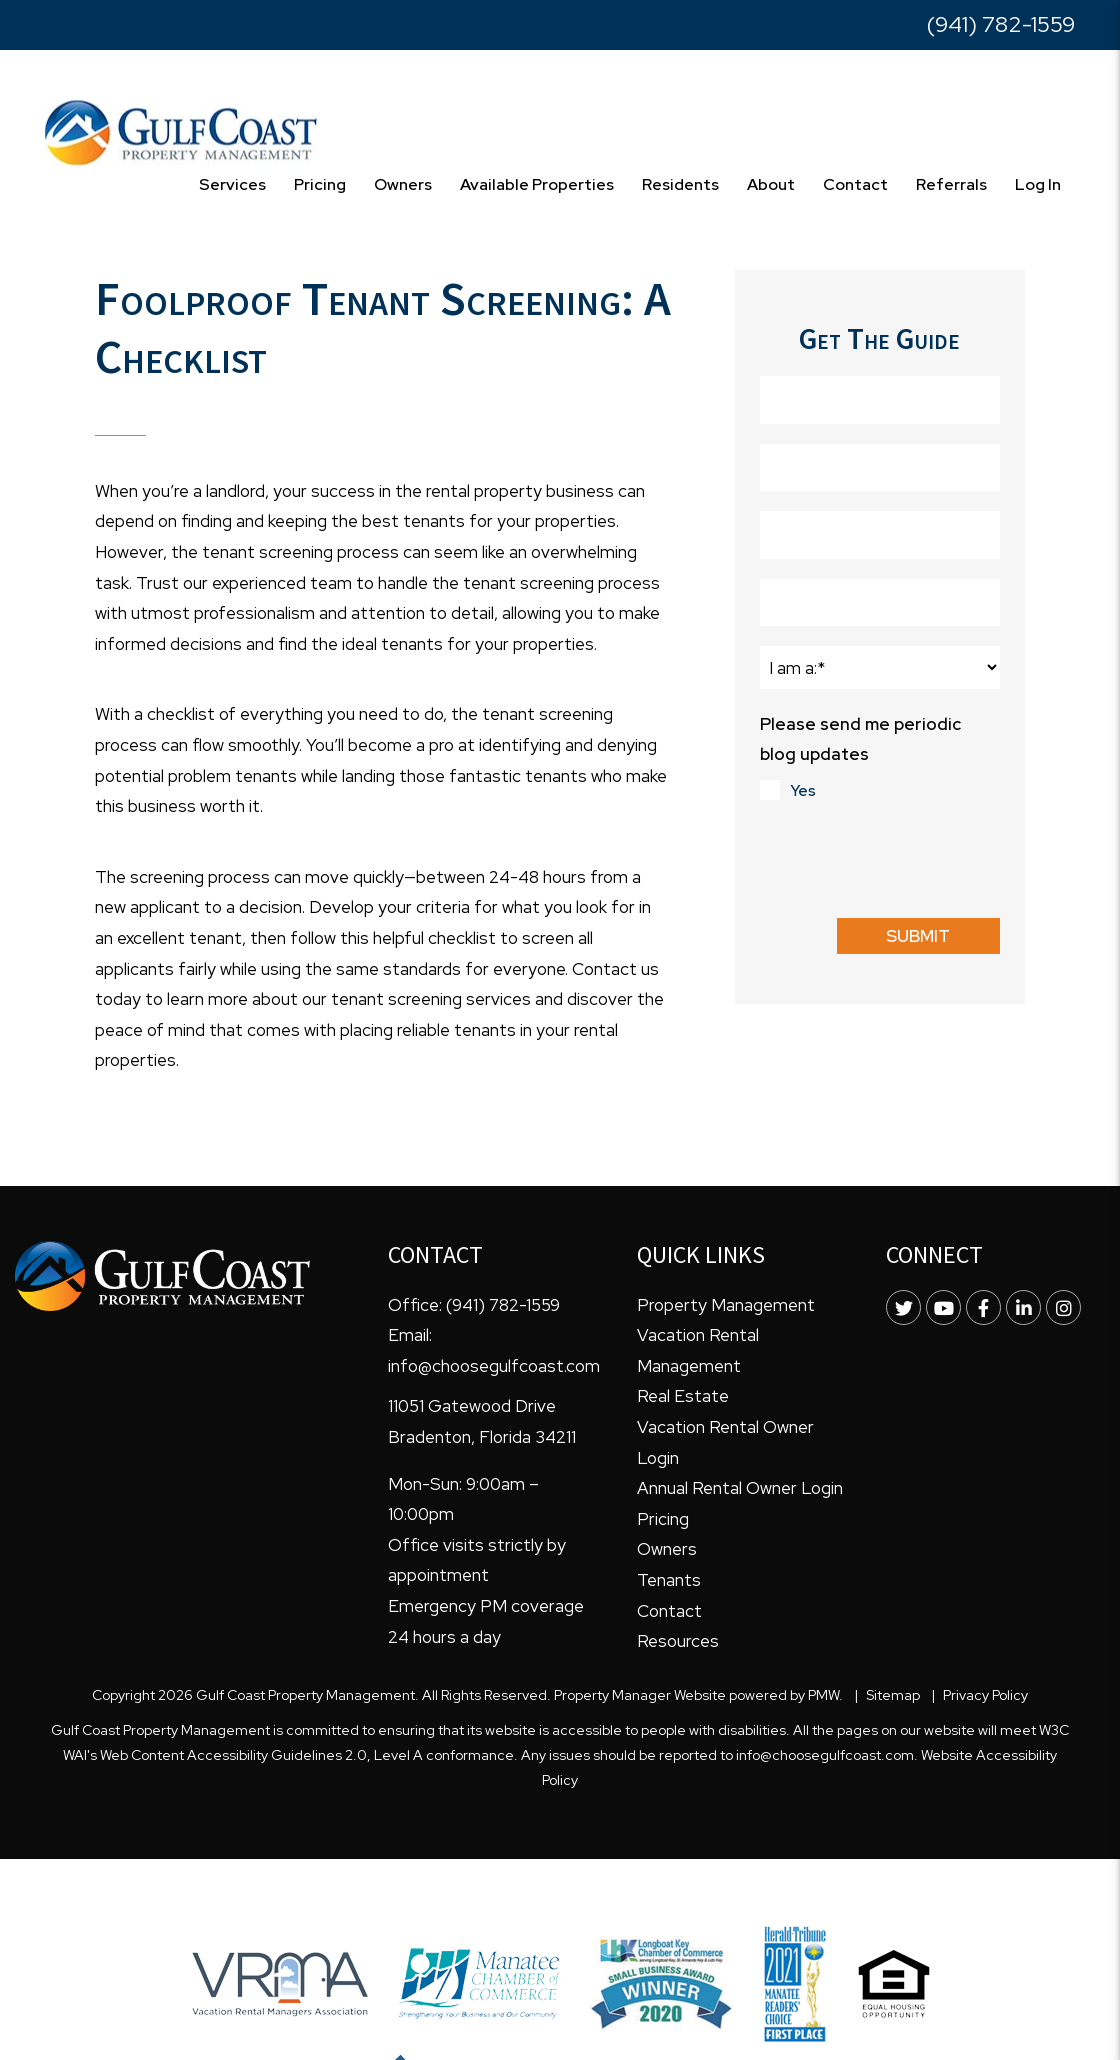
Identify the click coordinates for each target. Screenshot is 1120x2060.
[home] (181, 131)
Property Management (726, 1305)
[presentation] (912, 859)
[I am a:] (880, 667)
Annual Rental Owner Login (740, 1488)
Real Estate (683, 1396)
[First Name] (880, 400)
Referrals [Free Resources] (951, 184)
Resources (678, 1641)
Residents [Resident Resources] (680, 184)
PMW (823, 1695)
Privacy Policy (985, 1695)
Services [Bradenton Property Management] (232, 184)
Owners (667, 1549)
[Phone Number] (880, 535)
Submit (918, 936)
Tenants (669, 1580)
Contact (855, 184)
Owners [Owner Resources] (403, 184)
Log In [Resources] (1038, 184)
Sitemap (893, 1695)
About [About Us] (771, 184)
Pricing (320, 184)
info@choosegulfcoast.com (494, 1366)
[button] (903, 1307)
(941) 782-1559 (1001, 24)
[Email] (880, 603)
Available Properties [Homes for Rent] (537, 184)
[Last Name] (880, 468)
